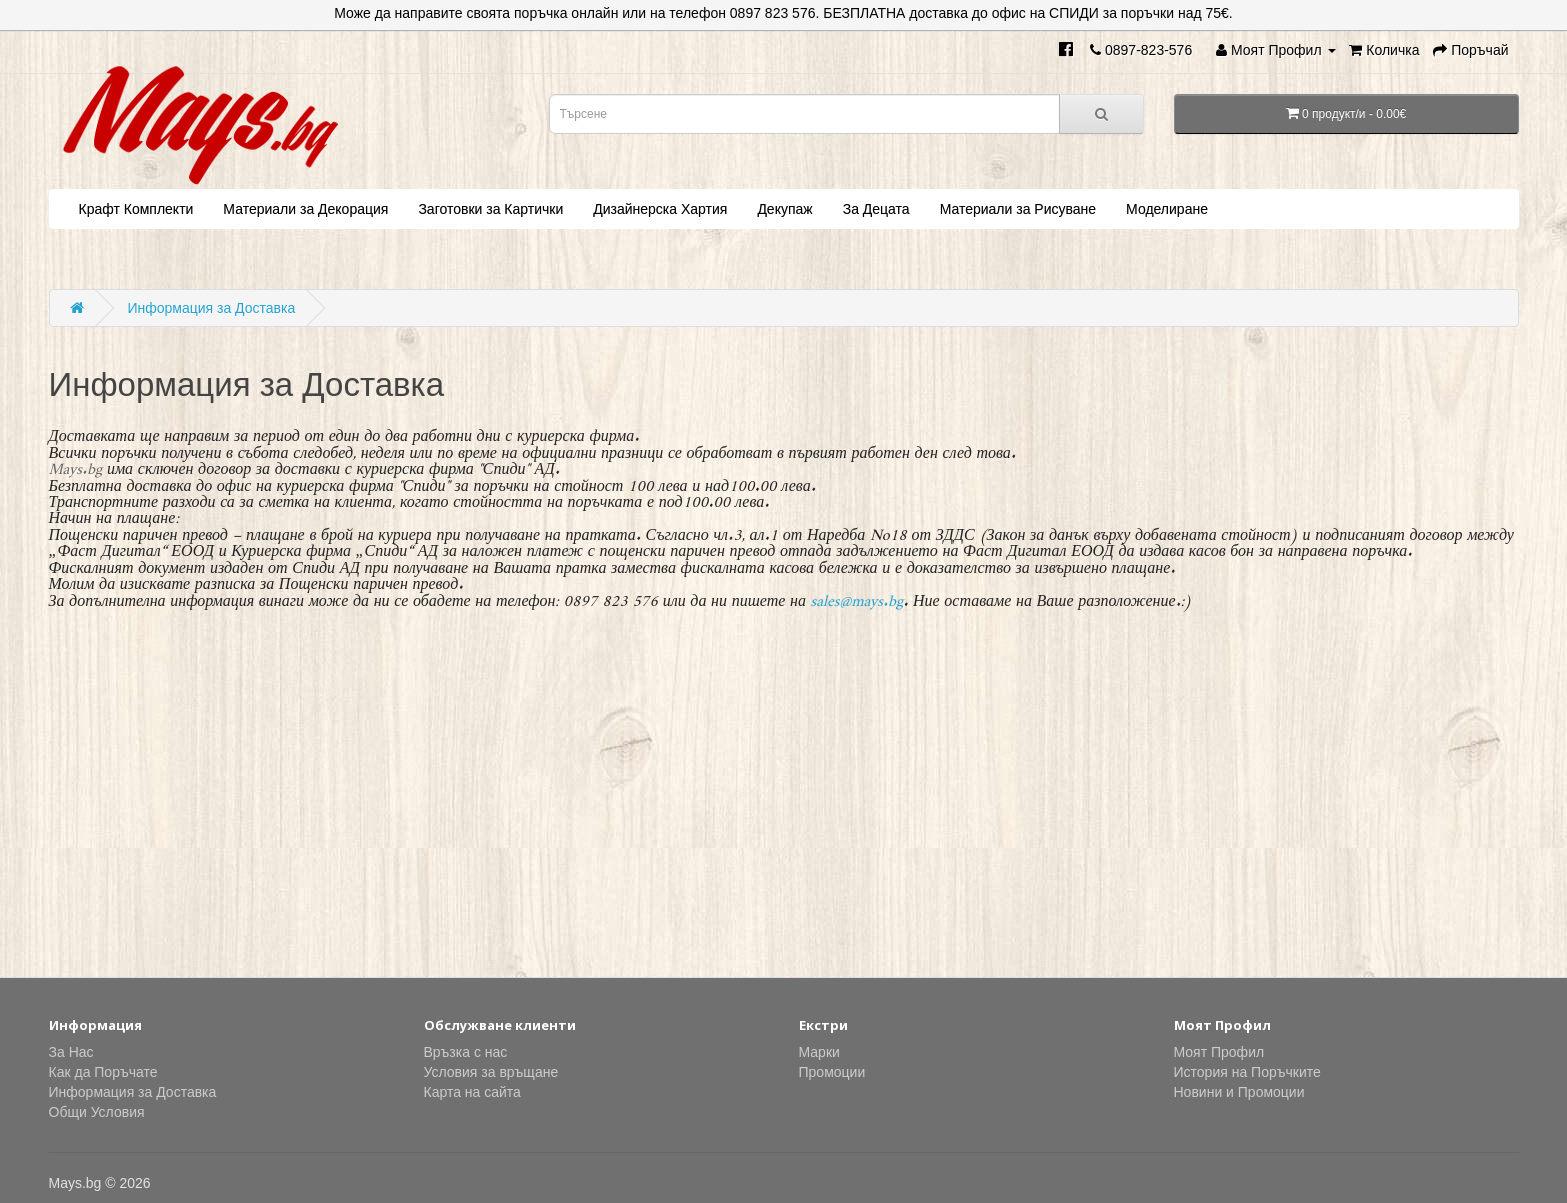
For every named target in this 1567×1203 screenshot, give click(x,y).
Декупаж (784, 209)
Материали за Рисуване (1018, 209)
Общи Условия (97, 1112)
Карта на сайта (472, 1092)
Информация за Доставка (211, 308)
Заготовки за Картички (490, 209)
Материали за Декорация (305, 209)
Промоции (832, 1072)
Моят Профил (1219, 1052)
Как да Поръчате (103, 1072)
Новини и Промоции (1239, 1092)
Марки (819, 1052)
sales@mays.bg (857, 596)
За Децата (876, 209)
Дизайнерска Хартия (660, 209)
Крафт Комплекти (136, 209)
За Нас (71, 1052)
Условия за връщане (491, 1072)
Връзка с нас (466, 1052)
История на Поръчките (1247, 1072)
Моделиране (1167, 209)
